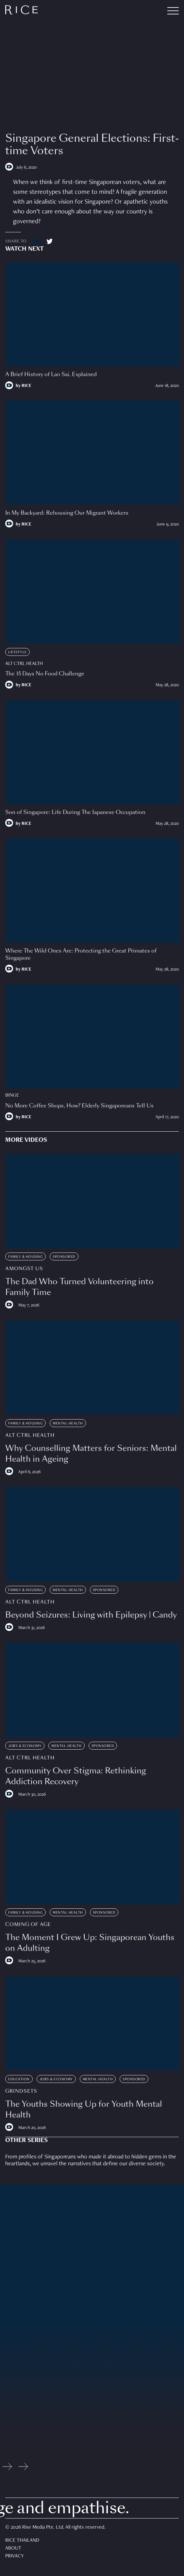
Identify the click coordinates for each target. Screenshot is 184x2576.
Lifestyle (17, 652)
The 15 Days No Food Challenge (44, 673)
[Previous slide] (7, 2468)
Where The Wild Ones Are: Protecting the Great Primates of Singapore (81, 954)
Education (19, 2079)
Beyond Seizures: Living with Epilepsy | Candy (91, 1614)
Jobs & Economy (25, 1746)
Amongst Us (24, 1269)
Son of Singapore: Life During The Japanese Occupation (75, 812)
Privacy (14, 2556)
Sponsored (64, 1257)
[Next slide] (23, 2468)
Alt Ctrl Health (24, 663)
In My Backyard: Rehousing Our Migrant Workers (66, 513)
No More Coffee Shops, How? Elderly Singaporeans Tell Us (79, 1105)
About (13, 2548)
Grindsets (21, 2091)
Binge (12, 1095)
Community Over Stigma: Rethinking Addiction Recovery (75, 1776)
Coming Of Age (28, 1924)
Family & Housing (25, 1257)
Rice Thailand (22, 2540)
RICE (26, 386)
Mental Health (68, 1423)
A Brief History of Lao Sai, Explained (51, 374)
